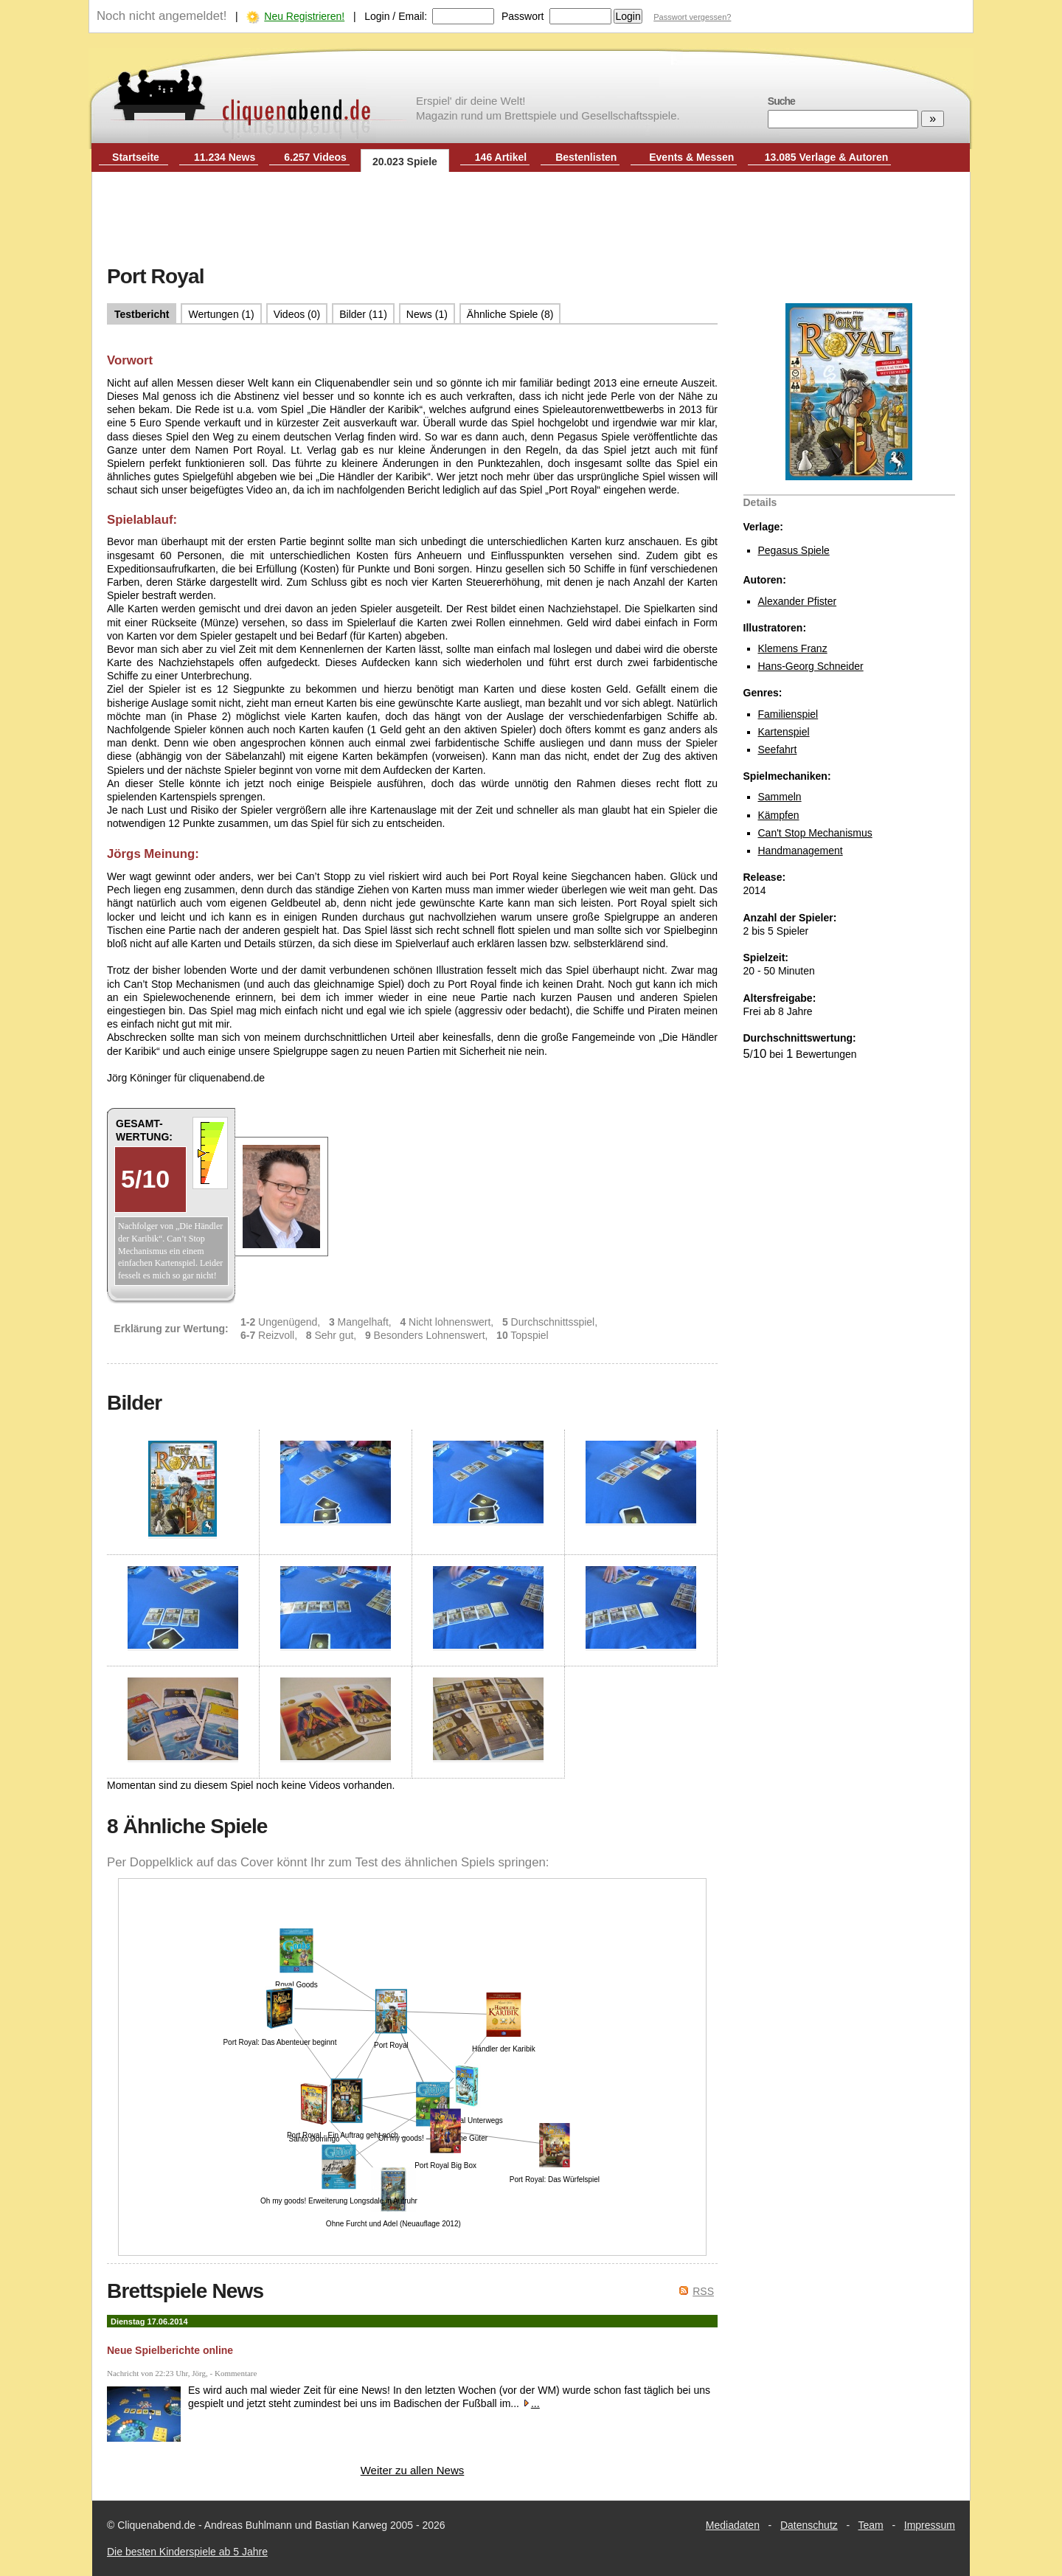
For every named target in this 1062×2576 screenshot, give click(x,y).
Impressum (929, 2525)
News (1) (427, 314)
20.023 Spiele (404, 161)
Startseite (135, 157)
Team (871, 2525)
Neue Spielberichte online (170, 2350)
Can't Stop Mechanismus (815, 833)
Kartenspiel (784, 732)
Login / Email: (395, 16)
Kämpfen (778, 815)
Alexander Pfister (797, 601)
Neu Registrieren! (304, 16)
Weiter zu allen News (413, 2470)
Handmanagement (800, 850)
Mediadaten (733, 2525)
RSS (703, 2291)
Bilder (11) (363, 314)
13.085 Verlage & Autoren (827, 157)
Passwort (523, 16)
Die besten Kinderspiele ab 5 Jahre (187, 2552)
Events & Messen (691, 157)
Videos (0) (297, 314)
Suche (781, 101)
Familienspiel (788, 714)
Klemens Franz (792, 648)
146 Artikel (501, 157)
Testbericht (141, 314)
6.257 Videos (315, 157)
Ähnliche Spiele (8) (510, 314)
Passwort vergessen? (692, 17)
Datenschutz (809, 2525)
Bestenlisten (586, 157)
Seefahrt (777, 749)
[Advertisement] (531, 220)
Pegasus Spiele (794, 550)
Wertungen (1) (221, 314)
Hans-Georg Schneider (811, 666)
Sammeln (780, 797)
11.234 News (224, 157)
